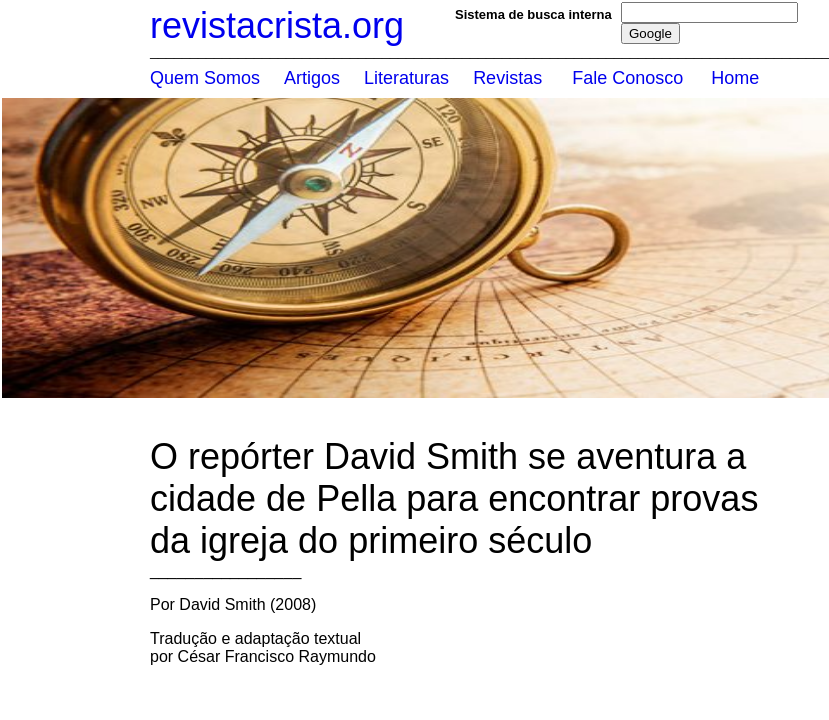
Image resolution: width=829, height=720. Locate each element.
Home (735, 78)
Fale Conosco (627, 78)
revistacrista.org (277, 25)
